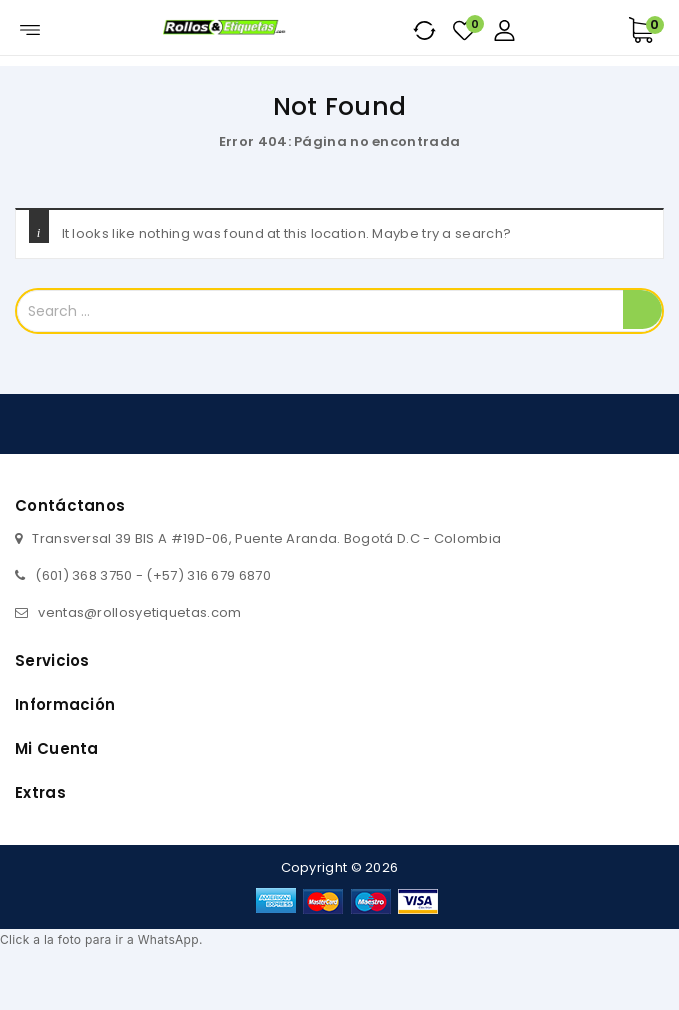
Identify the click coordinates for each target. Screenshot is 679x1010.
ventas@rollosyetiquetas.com (139, 612)
